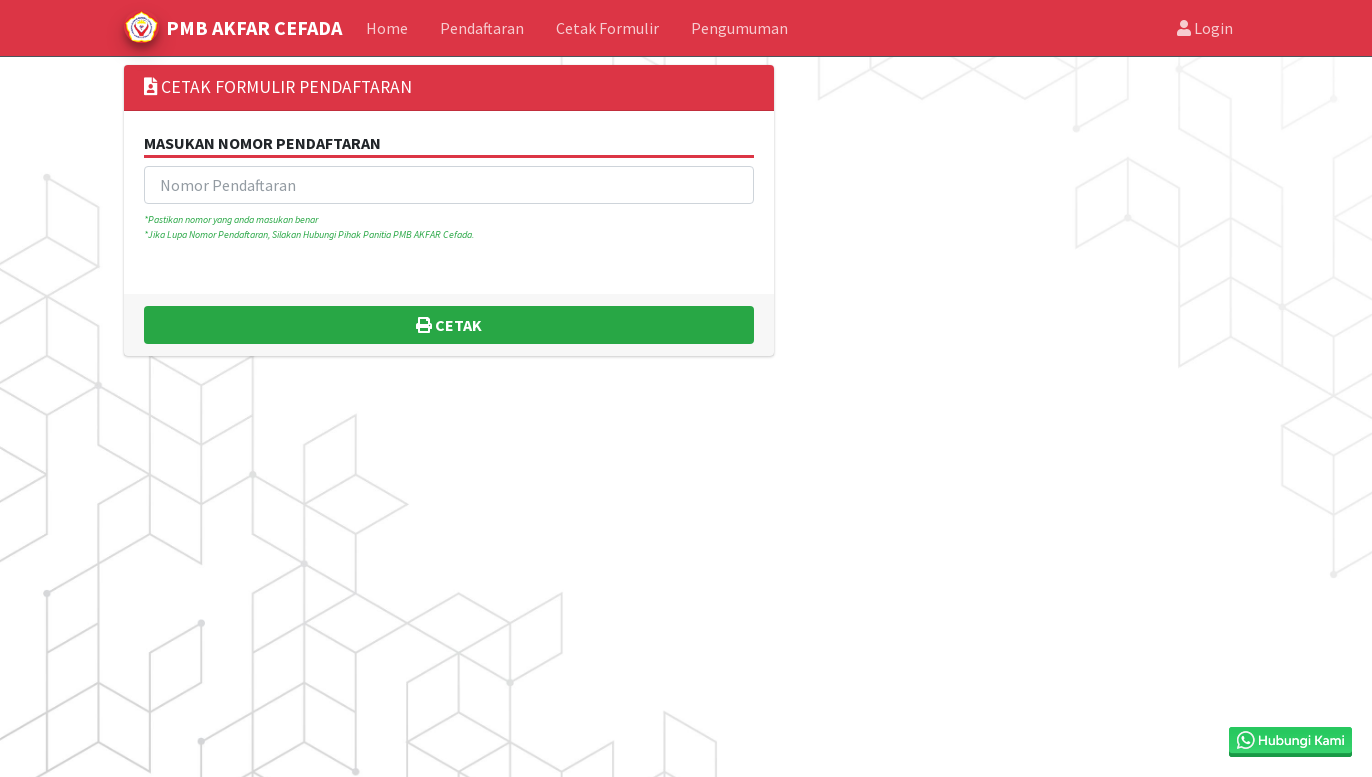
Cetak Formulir (607, 28)
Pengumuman (739, 28)
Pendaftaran (482, 28)
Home (387, 28)
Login (1205, 28)
